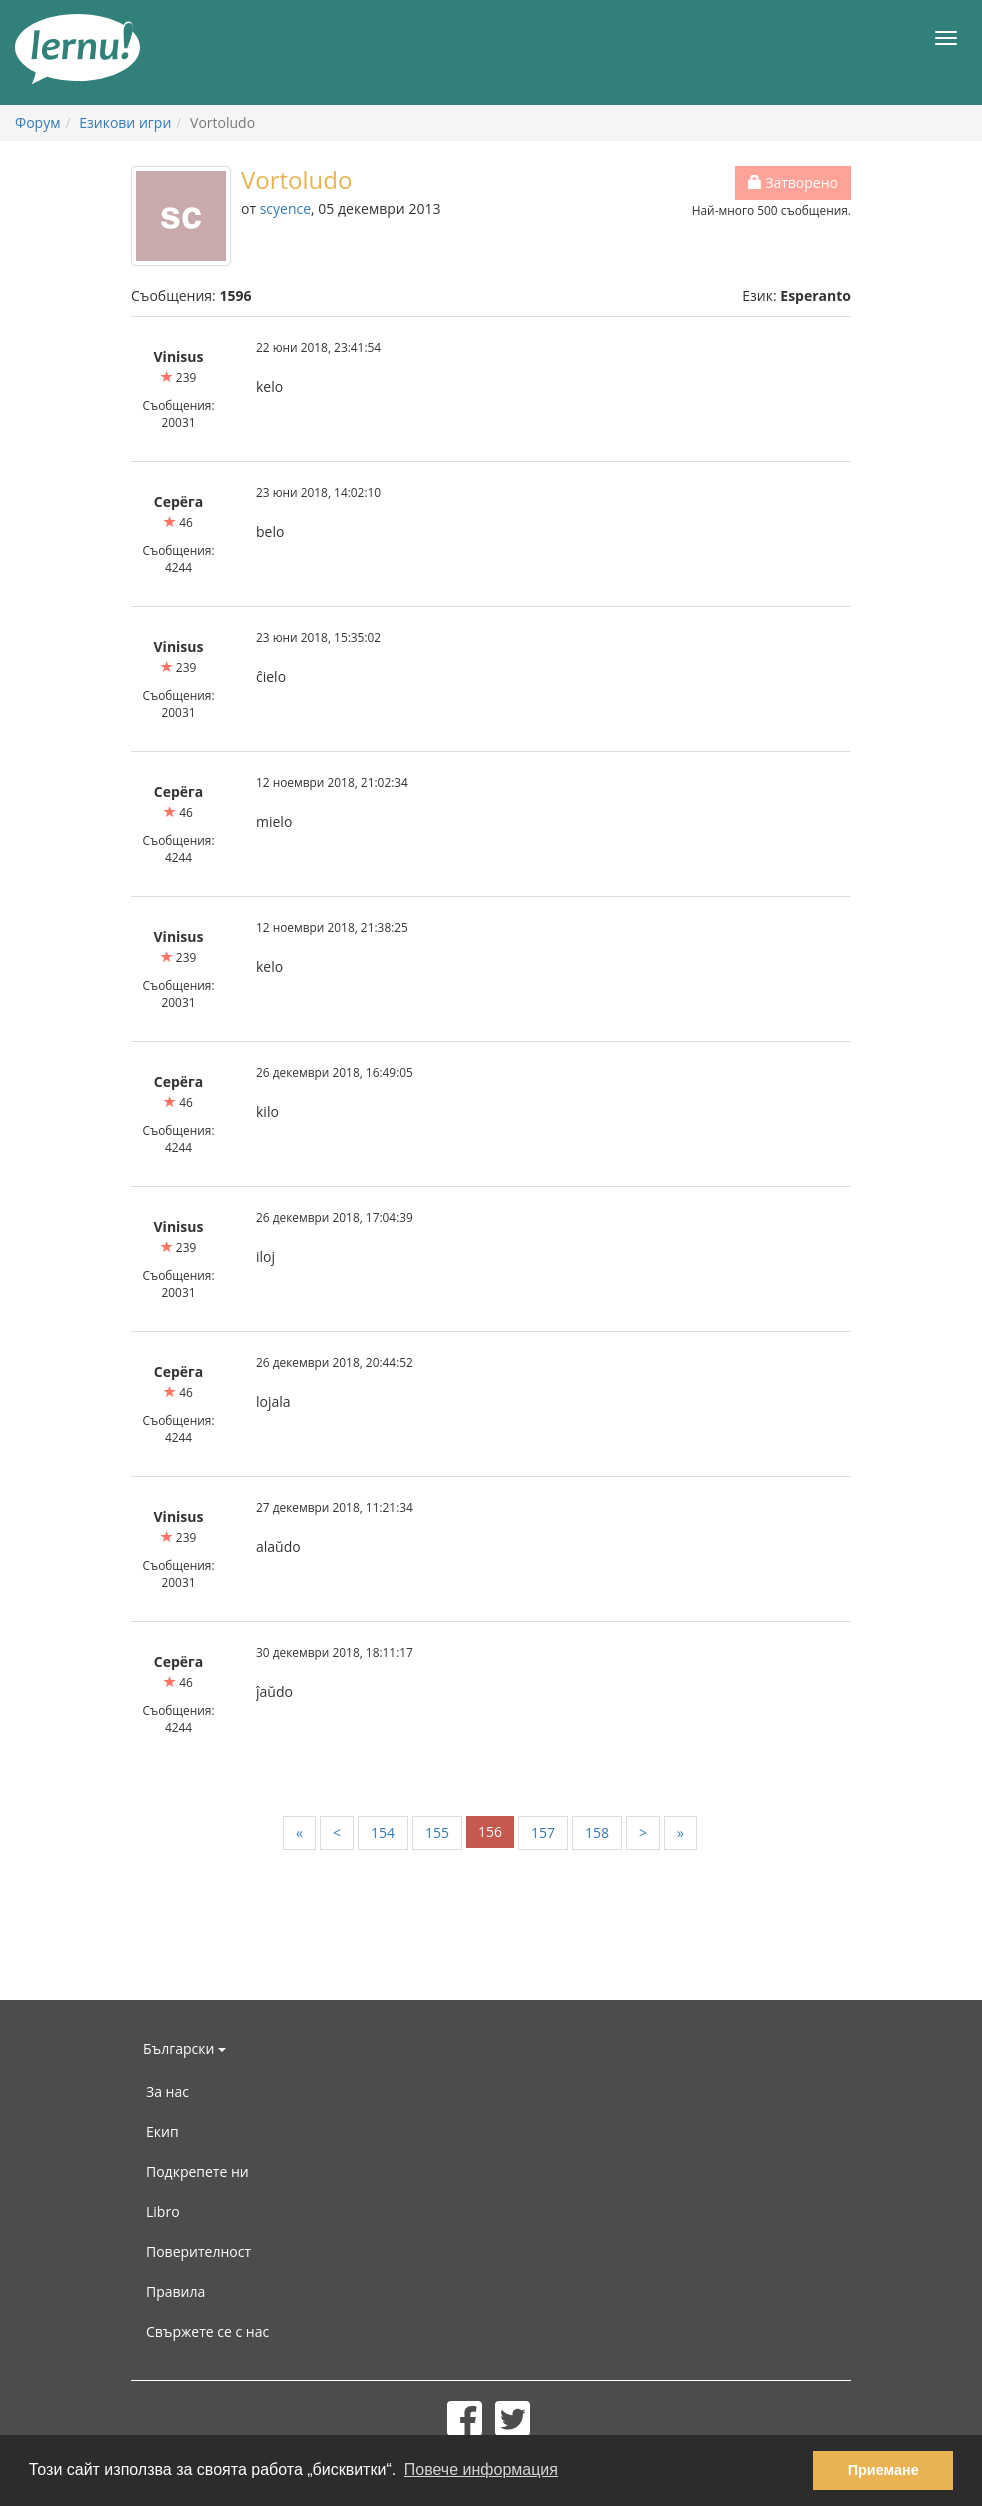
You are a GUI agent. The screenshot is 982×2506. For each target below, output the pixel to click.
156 (490, 1831)
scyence (285, 208)
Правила (175, 2291)
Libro (163, 2211)
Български (184, 2048)
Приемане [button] (883, 2470)
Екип (162, 2131)
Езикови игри (125, 122)
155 (437, 1832)
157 (543, 1832)
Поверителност (198, 2251)
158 (597, 1832)
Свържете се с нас (207, 2331)
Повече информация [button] (481, 2469)
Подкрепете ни (197, 2171)
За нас (167, 2091)
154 (383, 1832)
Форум (37, 122)
